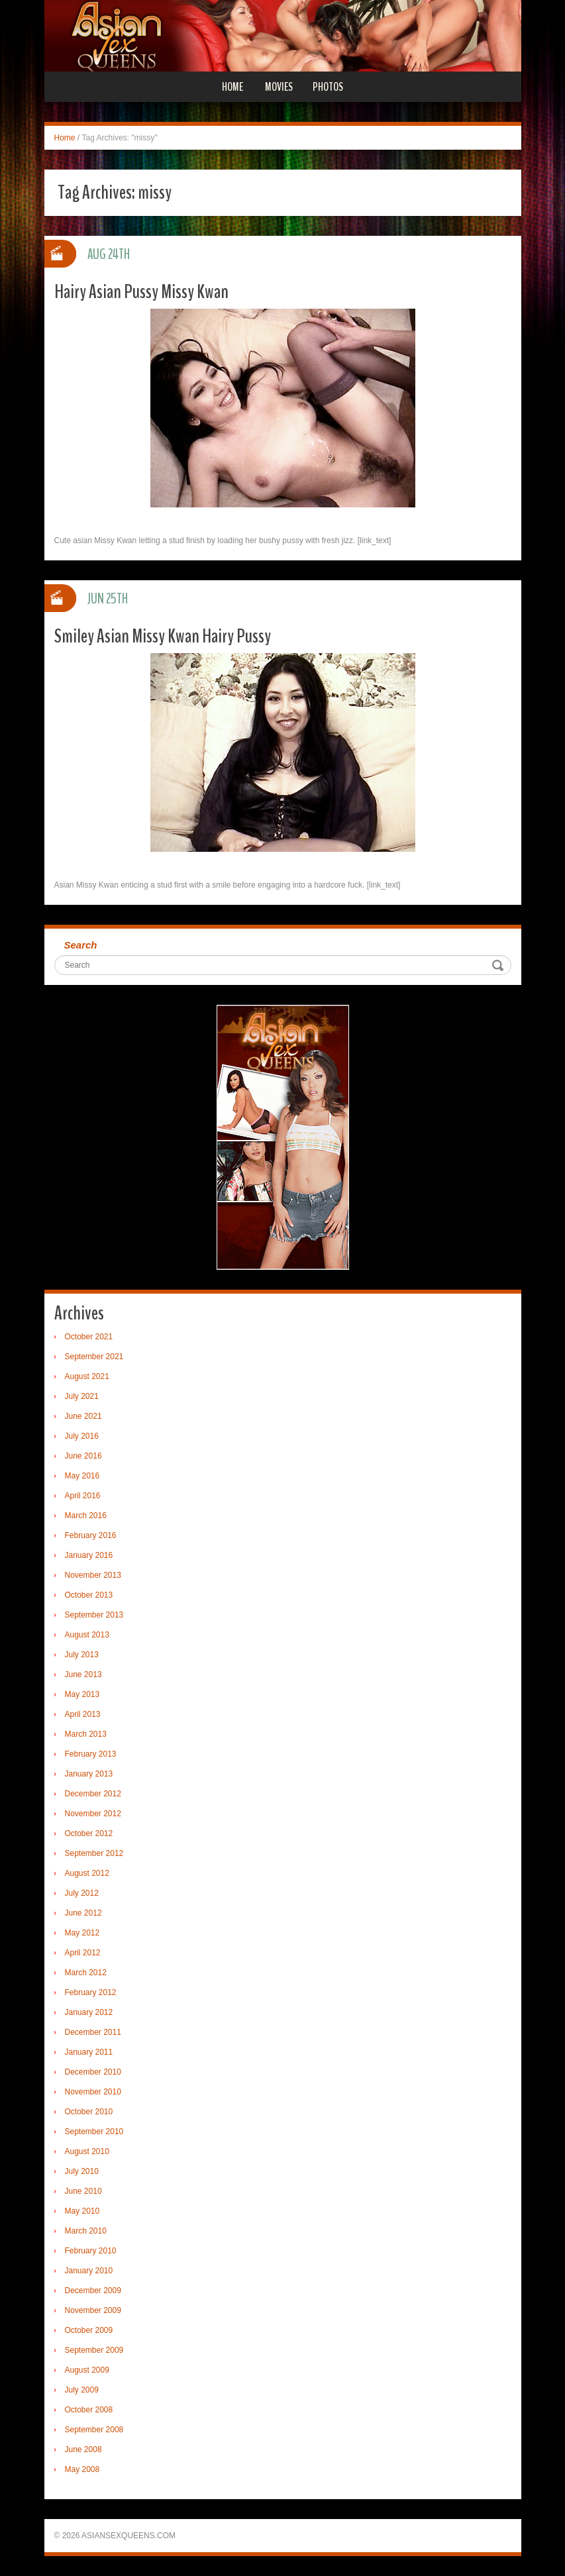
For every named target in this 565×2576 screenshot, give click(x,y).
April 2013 (83, 1714)
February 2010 (91, 2250)
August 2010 (87, 2151)
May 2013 (82, 1694)
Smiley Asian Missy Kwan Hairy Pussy (162, 636)
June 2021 (83, 1416)
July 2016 (82, 1436)
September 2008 (94, 2429)
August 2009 (87, 2370)
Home (232, 87)
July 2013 (82, 1654)
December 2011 (93, 2032)
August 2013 (87, 1634)
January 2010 (89, 2270)
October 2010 (89, 2111)
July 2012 (82, 1893)
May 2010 (82, 2211)
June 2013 (83, 1674)
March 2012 (86, 1972)
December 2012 (93, 1793)
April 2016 (83, 1495)
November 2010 (93, 2091)
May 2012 (82, 1932)
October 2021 (89, 1336)
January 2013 (89, 1773)
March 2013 (86, 1734)
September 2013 (94, 1615)
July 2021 (82, 1396)
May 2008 (82, 2469)
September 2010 (94, 2131)
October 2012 (89, 1833)
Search (80, 945)
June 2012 (83, 1913)
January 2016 (89, 1555)
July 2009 (82, 2390)
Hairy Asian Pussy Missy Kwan (141, 291)
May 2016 (82, 1475)
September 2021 (94, 1356)
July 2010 (82, 2171)
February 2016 (91, 1535)
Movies (279, 87)
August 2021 (87, 1376)
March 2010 (86, 2231)
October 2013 (89, 1595)
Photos (328, 87)
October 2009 (89, 2330)
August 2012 (87, 1873)
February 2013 (91, 1754)
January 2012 (89, 2012)
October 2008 (89, 2409)
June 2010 (83, 2191)
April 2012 (83, 1952)
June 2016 (83, 1456)
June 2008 (83, 2449)
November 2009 (93, 2310)
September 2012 (94, 1853)
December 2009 (93, 2290)
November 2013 (93, 1575)
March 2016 (86, 1515)
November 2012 (93, 1813)
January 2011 (89, 2052)
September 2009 (94, 2350)
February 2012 (91, 1992)
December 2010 (93, 2072)
